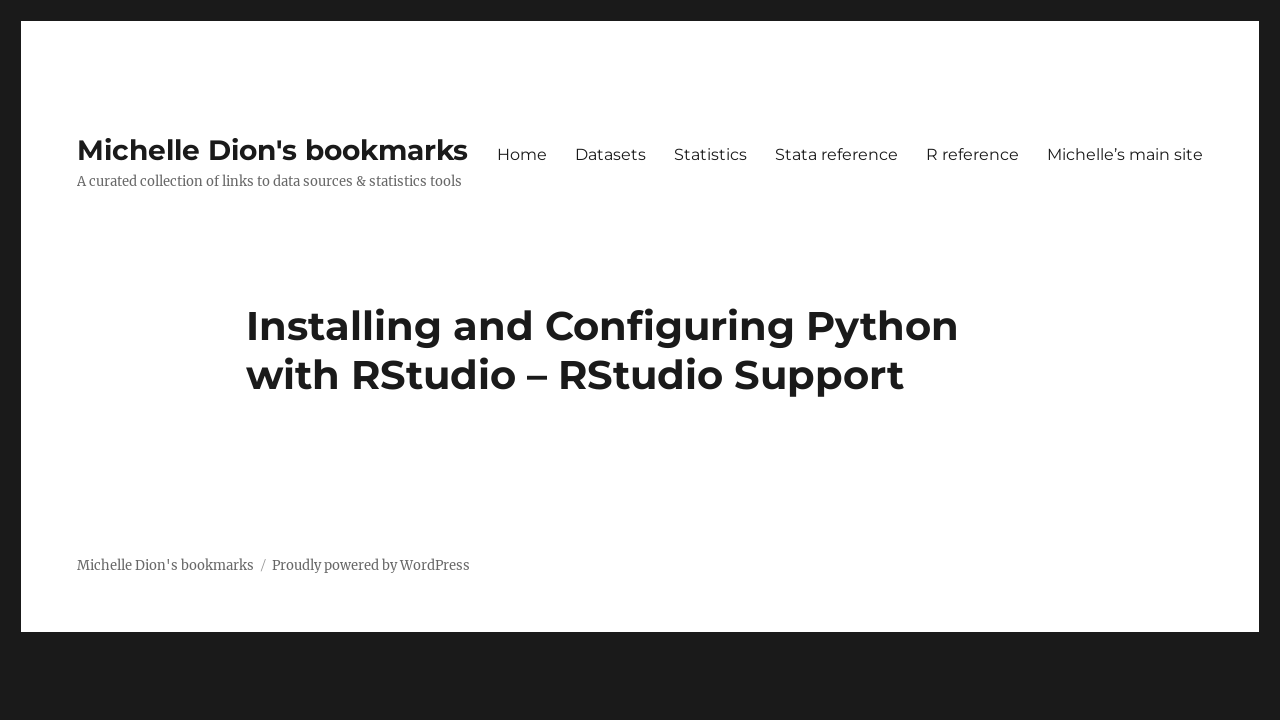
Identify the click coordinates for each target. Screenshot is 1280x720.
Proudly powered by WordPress (371, 565)
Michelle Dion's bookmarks (272, 150)
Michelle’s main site (1125, 154)
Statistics (710, 154)
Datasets (610, 154)
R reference (972, 154)
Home (522, 154)
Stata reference (836, 154)
